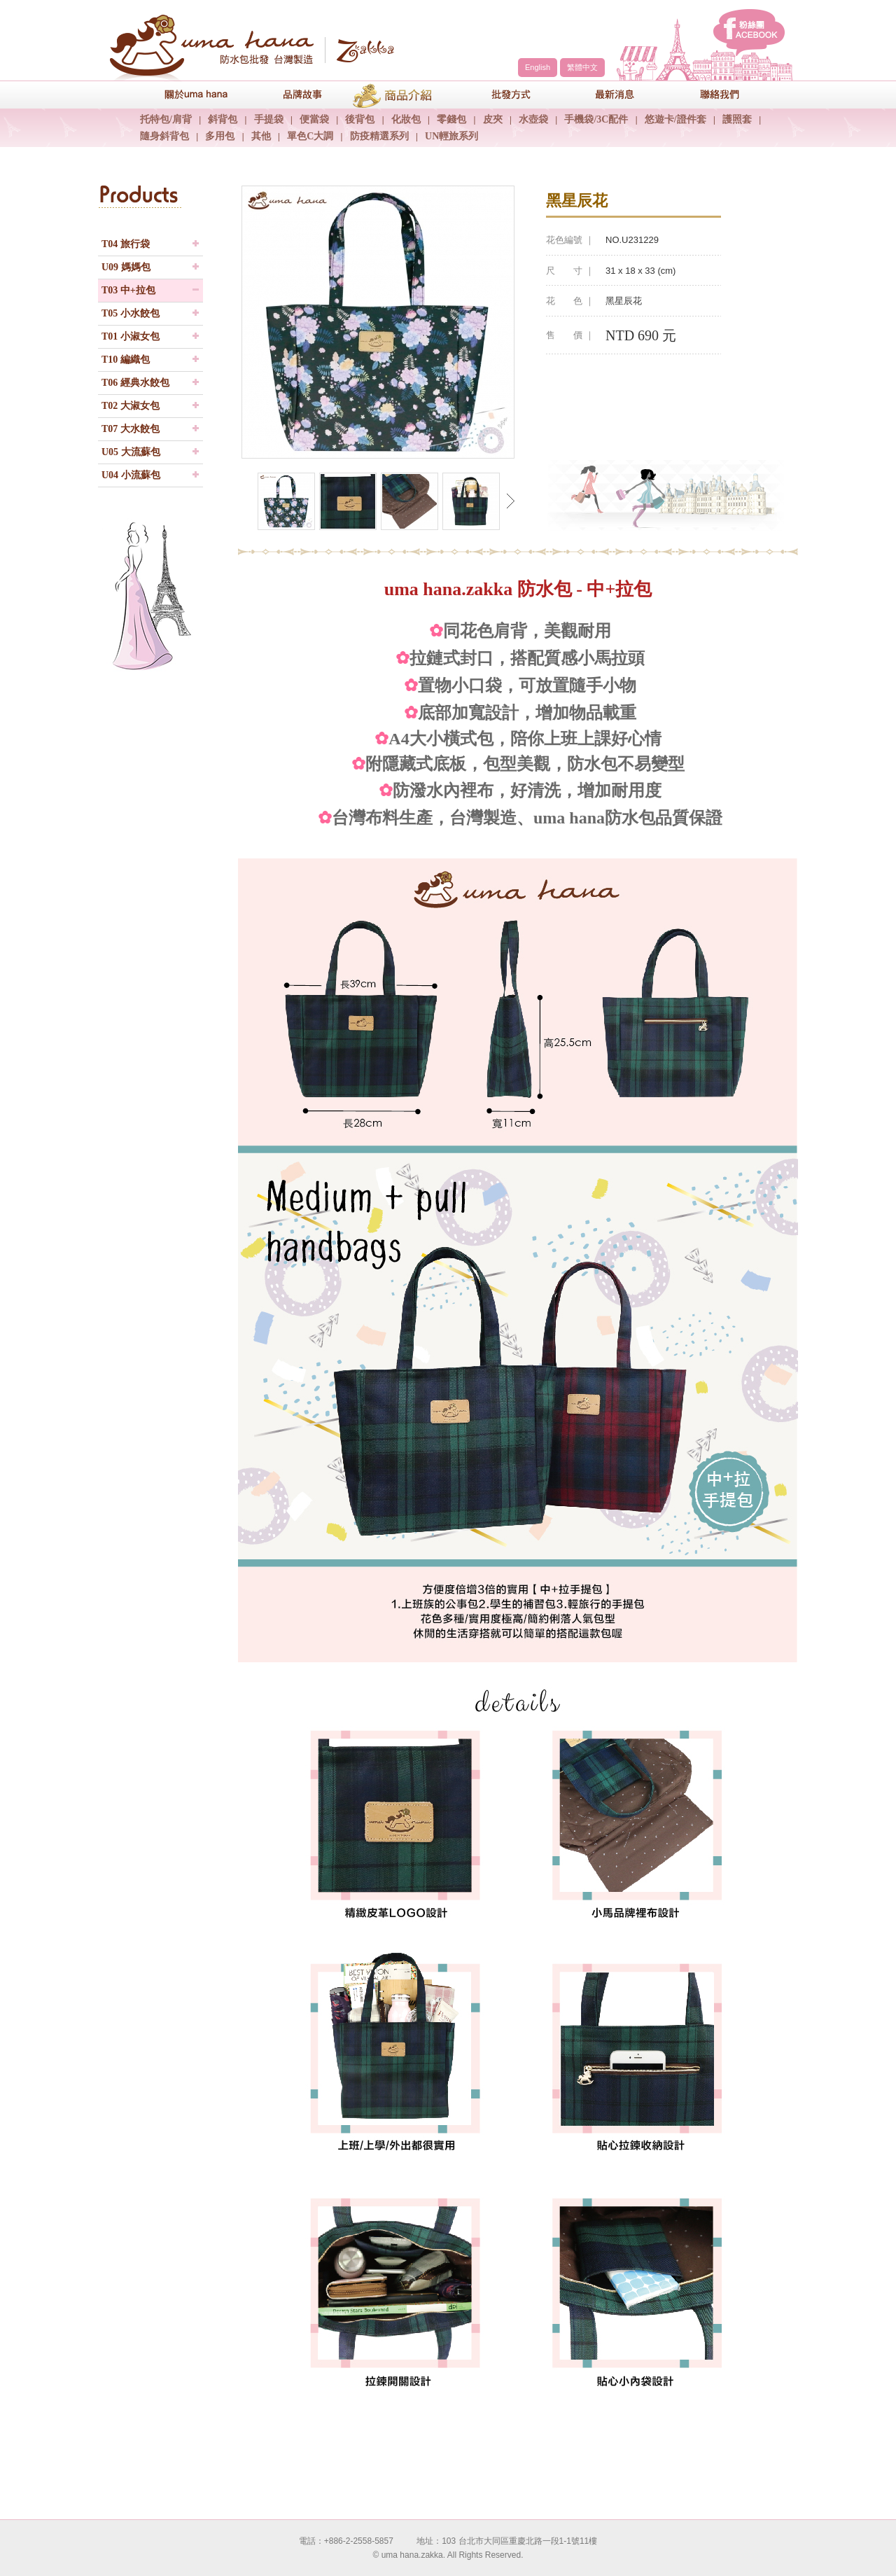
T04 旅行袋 (126, 244)
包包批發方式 (500, 94)
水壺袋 (533, 119)
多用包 (219, 136)
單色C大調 (310, 136)
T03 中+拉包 (128, 290)
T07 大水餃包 (131, 429)
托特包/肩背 (166, 119)
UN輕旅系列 (451, 136)
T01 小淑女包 (131, 336)
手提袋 (269, 119)
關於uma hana (185, 94)
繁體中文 (582, 67)
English (537, 67)
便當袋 (314, 119)
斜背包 (222, 119)
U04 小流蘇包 (131, 475)
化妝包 (406, 119)
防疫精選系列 (379, 136)
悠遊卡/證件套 (675, 119)
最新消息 (605, 94)
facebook (749, 33)
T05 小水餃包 (131, 313)
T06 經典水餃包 (135, 382)
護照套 (737, 119)
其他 (261, 136)
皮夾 (493, 119)
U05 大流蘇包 (131, 452)
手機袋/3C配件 (596, 119)
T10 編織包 (126, 359)
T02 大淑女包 (131, 406)
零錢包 (451, 119)
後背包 (359, 119)
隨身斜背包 (164, 136)
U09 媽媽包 (126, 267)
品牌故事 (290, 94)
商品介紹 (395, 94)
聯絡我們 (710, 94)
